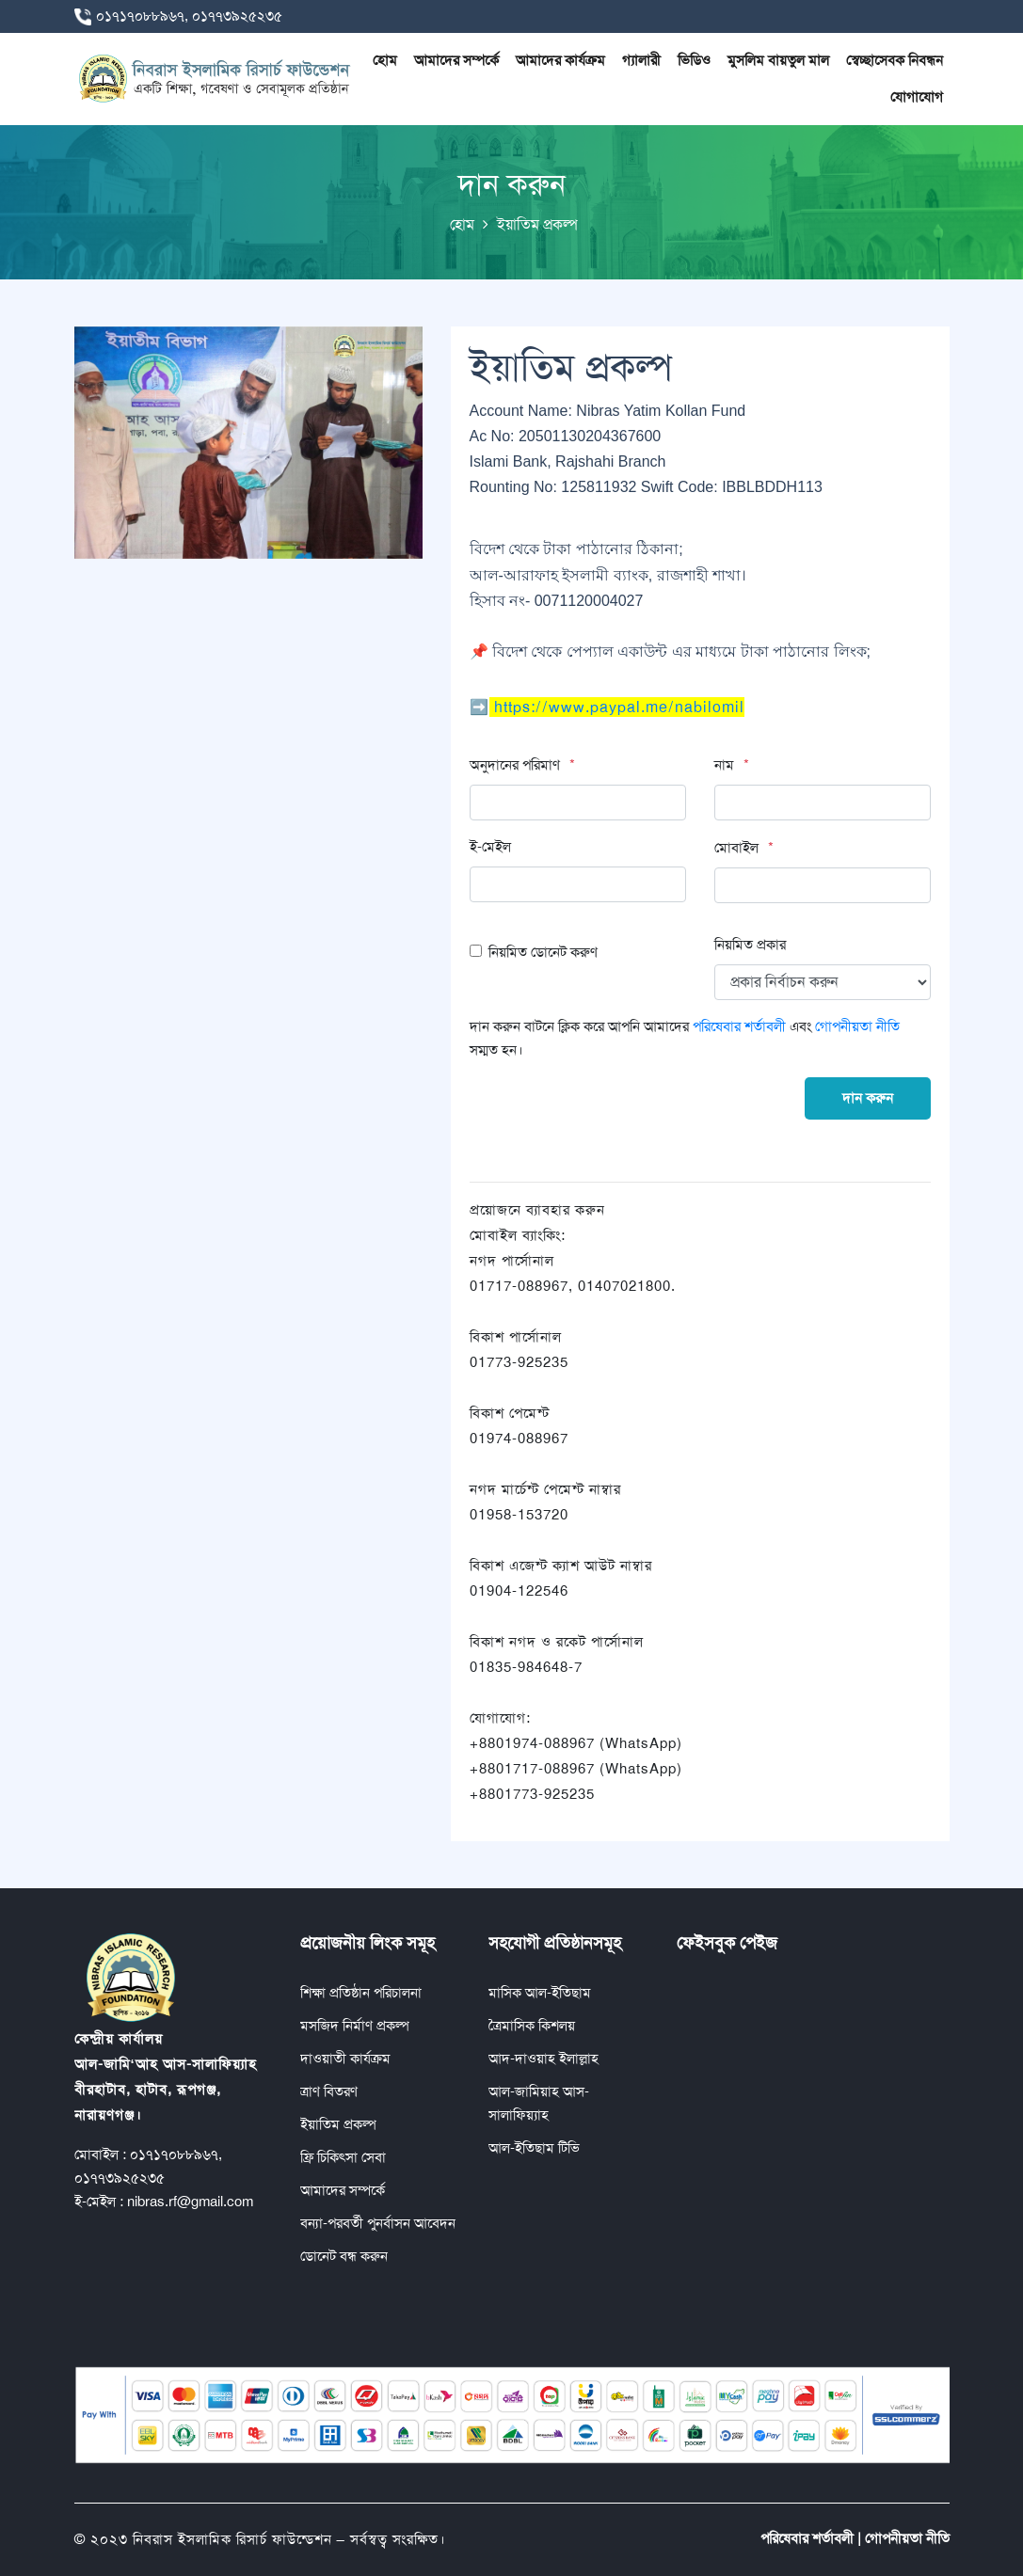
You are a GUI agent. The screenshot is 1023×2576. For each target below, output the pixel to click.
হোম (385, 60)
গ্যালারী (641, 60)
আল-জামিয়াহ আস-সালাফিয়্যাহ (538, 2103)
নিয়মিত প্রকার (750, 944)
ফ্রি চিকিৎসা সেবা (343, 2157)
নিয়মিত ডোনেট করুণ (543, 952)
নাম (724, 764)
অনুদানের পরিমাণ (515, 764)
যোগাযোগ (916, 96)
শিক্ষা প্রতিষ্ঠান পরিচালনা (361, 1992)
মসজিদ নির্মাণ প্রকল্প (354, 2025)
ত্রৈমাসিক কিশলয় (531, 2025)
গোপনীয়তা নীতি (857, 1026)
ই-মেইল (490, 846)
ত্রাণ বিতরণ (329, 2091)
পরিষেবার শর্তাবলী (741, 1026)
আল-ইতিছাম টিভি (534, 2148)
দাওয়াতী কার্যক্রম (345, 2058)
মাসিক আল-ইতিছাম (539, 1992)
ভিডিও (694, 60)
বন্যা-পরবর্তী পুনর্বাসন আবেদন (378, 2223)
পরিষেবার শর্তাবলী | (810, 2538)
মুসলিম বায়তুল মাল (778, 60)
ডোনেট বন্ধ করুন (344, 2256)
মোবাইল (736, 847)
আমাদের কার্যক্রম (560, 60)
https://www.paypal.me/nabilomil (619, 707)
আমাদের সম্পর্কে (456, 60)
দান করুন (867, 1098)
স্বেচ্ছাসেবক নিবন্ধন (894, 60)
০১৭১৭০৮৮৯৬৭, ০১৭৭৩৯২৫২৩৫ (189, 16)
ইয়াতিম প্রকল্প (338, 2124)
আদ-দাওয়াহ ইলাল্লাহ (543, 2058)
